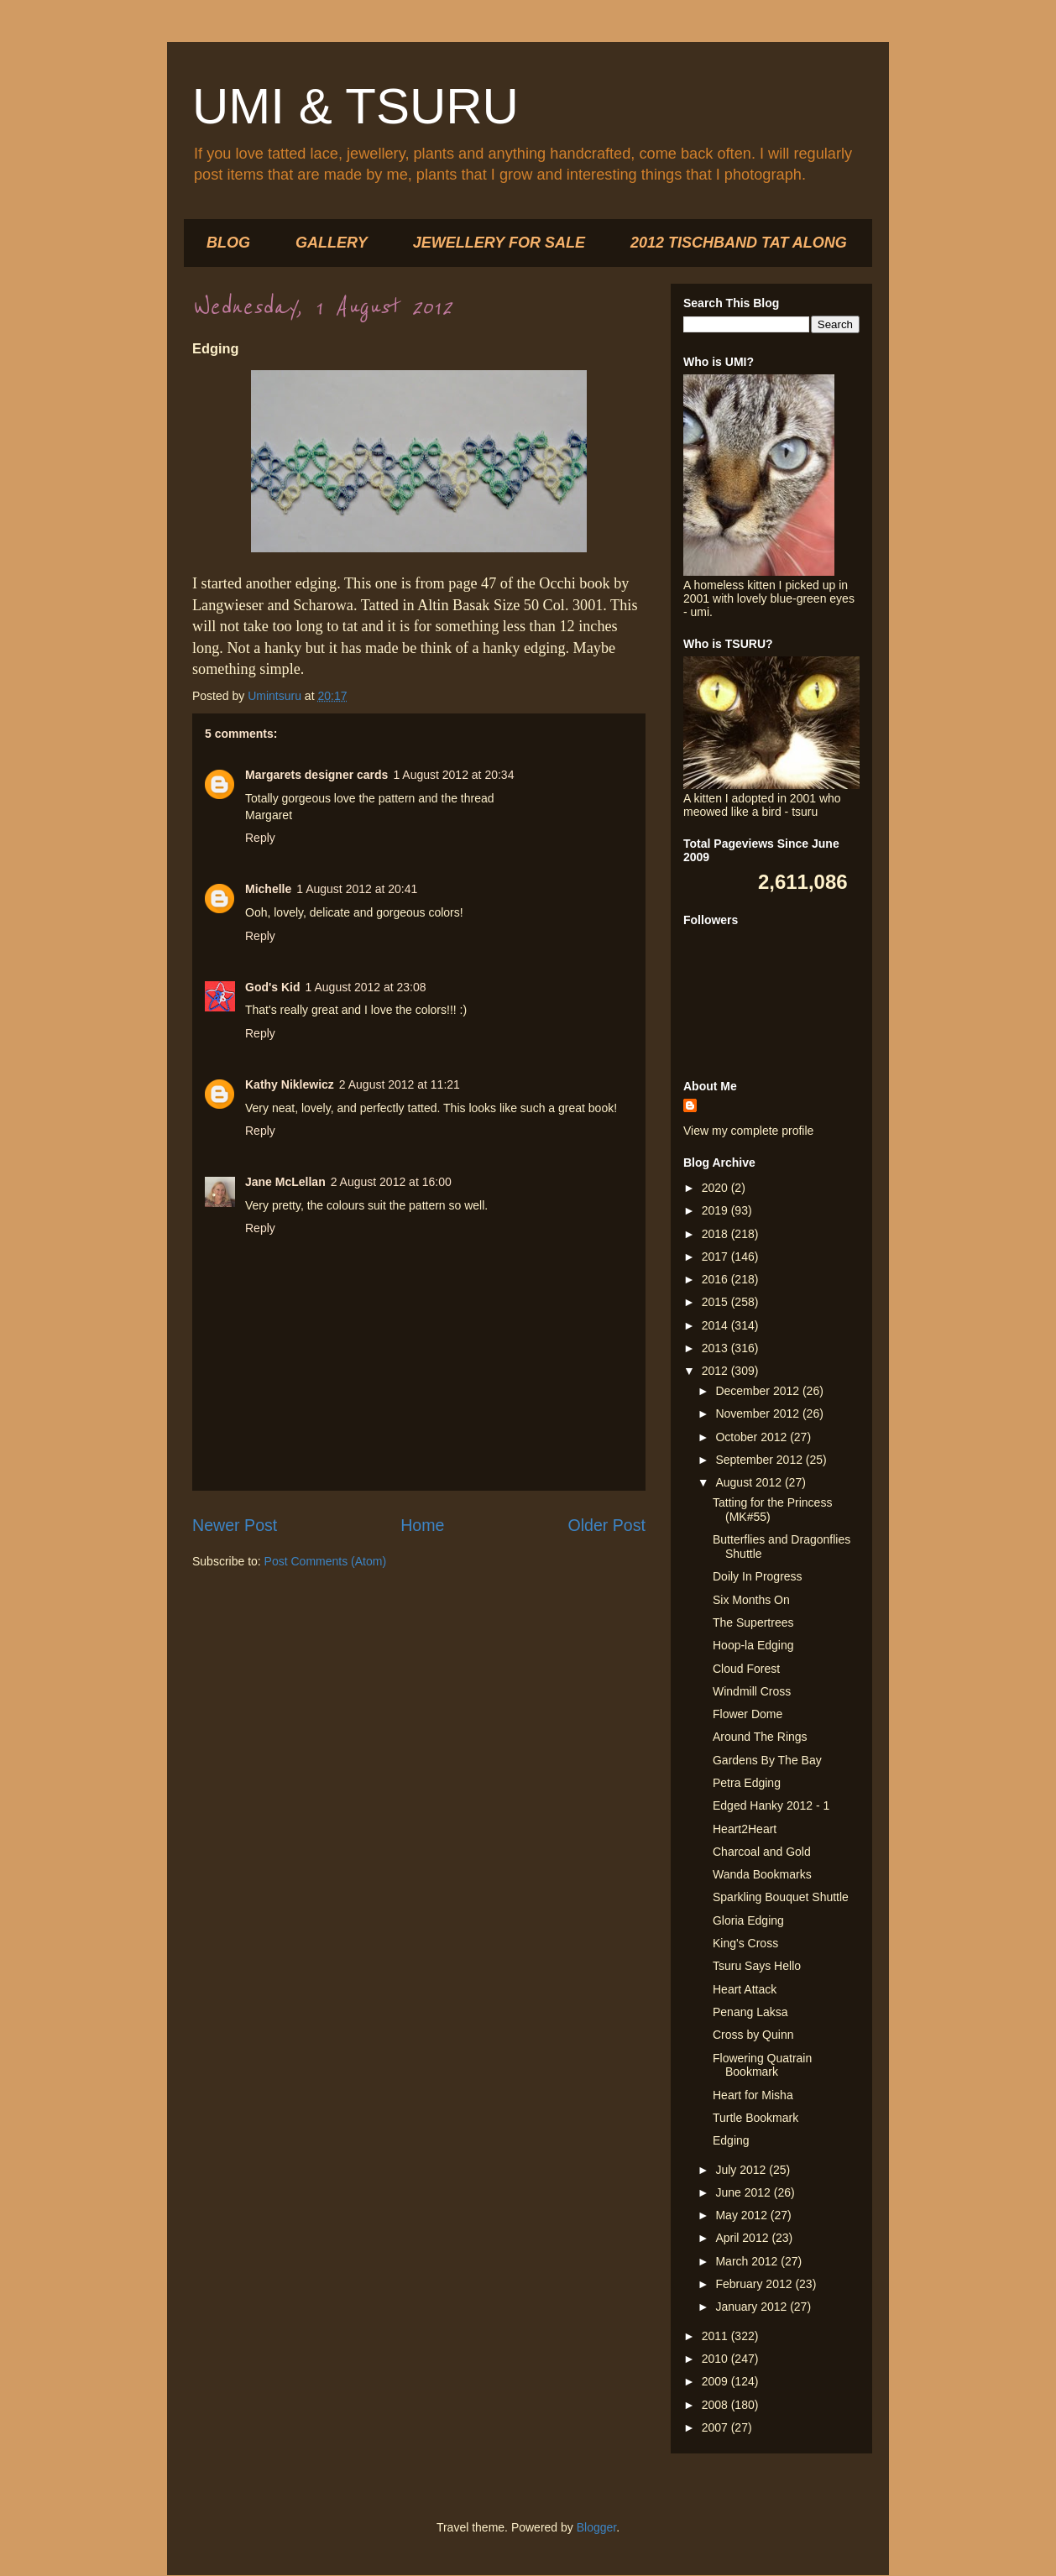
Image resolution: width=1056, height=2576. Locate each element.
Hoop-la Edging (753, 1645)
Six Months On (751, 1600)
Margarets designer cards (316, 774)
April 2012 (743, 2237)
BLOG (228, 242)
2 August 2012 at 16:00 (391, 1182)
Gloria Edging (748, 1920)
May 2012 (742, 2215)
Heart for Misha (753, 2095)
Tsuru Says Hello (757, 1965)
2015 (716, 1302)
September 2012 (760, 1459)
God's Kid (273, 987)
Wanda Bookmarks (762, 1874)
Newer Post (234, 1525)
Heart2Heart (744, 1829)
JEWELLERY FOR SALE (499, 242)
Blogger (596, 2527)
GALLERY (331, 242)
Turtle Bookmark (755, 2117)
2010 (716, 2358)
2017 (716, 1256)
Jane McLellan (285, 1182)
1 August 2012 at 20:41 (356, 889)
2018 (716, 1234)
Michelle (268, 889)
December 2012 (758, 1391)
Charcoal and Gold (762, 1851)
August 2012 (750, 1482)
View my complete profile (748, 1130)
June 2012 (744, 2192)
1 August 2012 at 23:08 (366, 987)
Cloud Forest (746, 1668)
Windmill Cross (752, 1691)
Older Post (606, 1525)
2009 (716, 2381)
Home (422, 1525)
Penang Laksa (750, 2012)
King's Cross (745, 1943)
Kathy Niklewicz (289, 1084)
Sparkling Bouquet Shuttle (781, 1897)
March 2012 (748, 2261)
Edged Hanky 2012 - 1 (771, 1805)
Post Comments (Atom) (325, 1561)
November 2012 (758, 1413)
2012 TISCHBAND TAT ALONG (738, 242)
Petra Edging (747, 1783)
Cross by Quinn (753, 2034)
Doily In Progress (757, 1576)
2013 (716, 1348)
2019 (716, 1210)
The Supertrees (753, 1622)
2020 (716, 1187)
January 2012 (752, 2306)
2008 (716, 2404)
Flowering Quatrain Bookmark (762, 2065)
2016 (716, 1279)
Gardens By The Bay (767, 1760)
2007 (716, 2427)
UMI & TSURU (355, 106)
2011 (716, 2336)
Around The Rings (760, 1736)
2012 (716, 1370)
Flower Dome (747, 1714)
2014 (716, 1325)
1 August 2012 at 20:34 (453, 774)
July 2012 (742, 2169)
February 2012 (755, 2284)
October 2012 (752, 1437)
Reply (260, 837)
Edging (731, 2140)
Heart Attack (744, 1989)
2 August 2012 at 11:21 (399, 1084)
